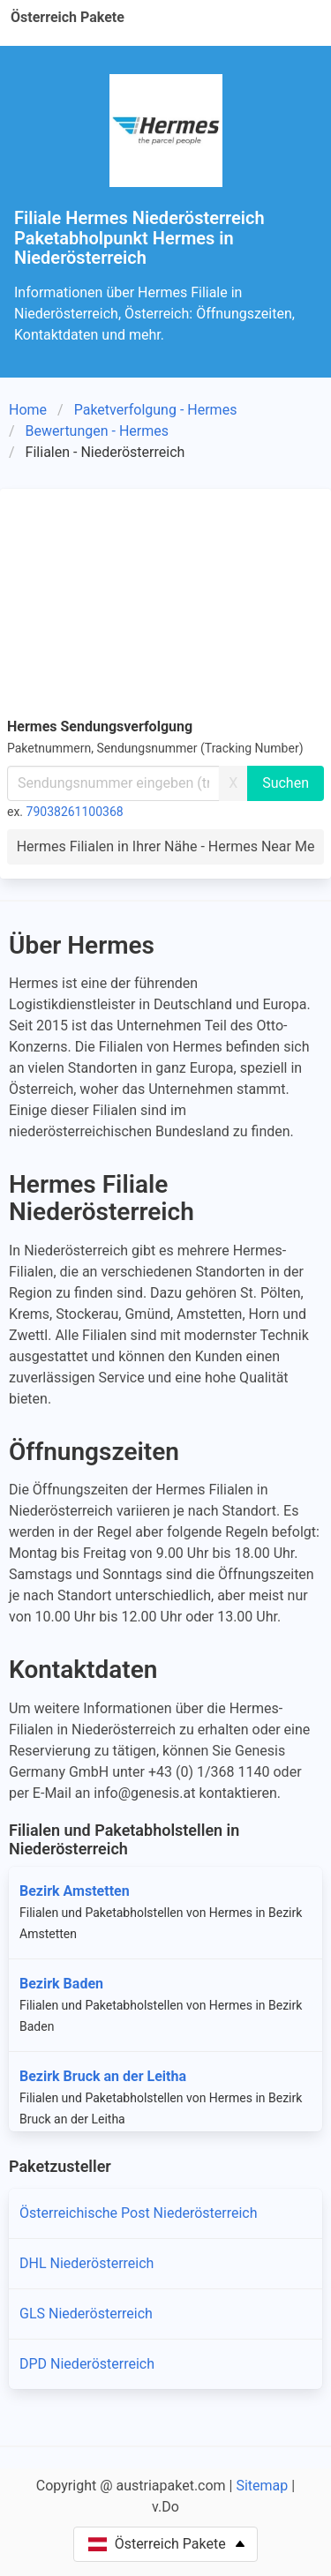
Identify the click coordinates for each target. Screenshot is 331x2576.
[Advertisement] (165, 600)
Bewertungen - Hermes (97, 431)
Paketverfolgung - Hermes (155, 409)
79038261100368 (75, 812)
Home (28, 409)
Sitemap (262, 2485)
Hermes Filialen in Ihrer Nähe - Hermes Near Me (166, 846)
